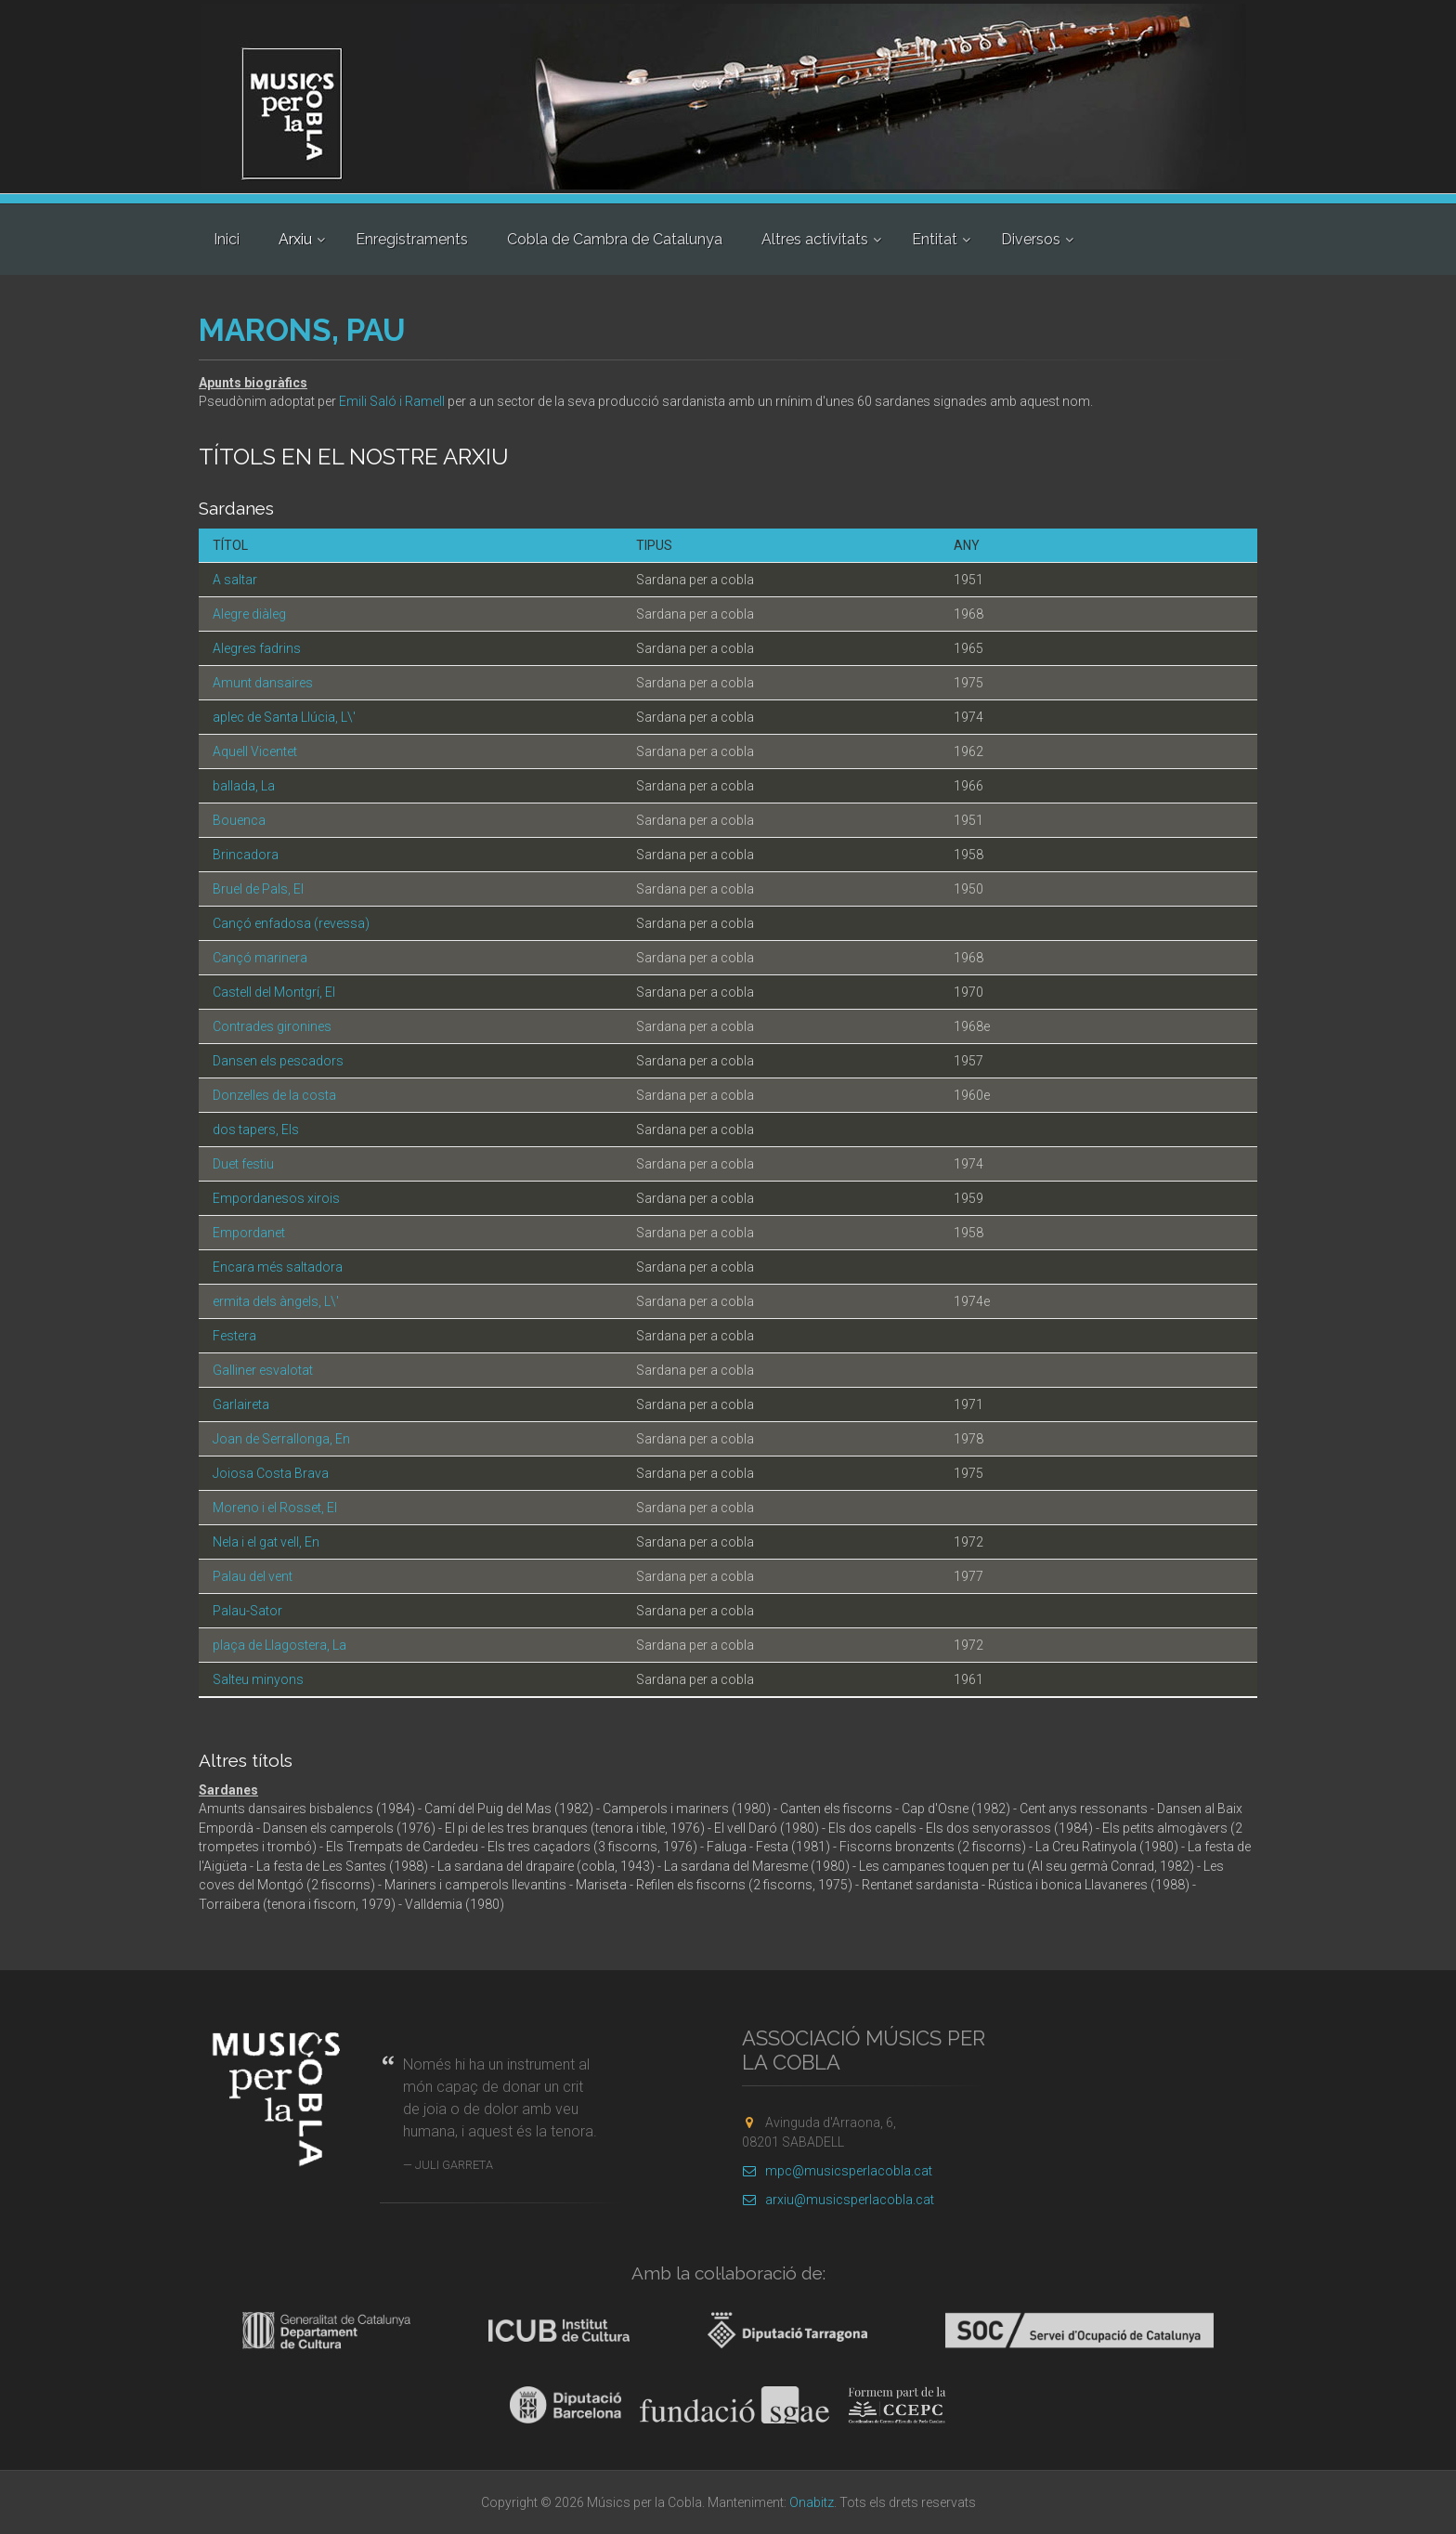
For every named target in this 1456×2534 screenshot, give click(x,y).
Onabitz (811, 2502)
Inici (227, 239)
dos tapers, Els (256, 1129)
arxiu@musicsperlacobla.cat (838, 2199)
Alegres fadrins (257, 648)
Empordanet (249, 1232)
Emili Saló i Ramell (392, 401)
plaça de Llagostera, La (279, 1645)
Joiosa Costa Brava (271, 1473)
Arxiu (295, 239)
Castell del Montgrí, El (274, 992)
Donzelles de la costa (274, 1095)
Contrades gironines (272, 1026)
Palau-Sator (247, 1610)
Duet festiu (243, 1163)
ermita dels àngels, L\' (276, 1301)
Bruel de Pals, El (258, 889)
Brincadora (246, 854)
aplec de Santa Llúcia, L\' (284, 717)
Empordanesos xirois (276, 1198)
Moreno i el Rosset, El (275, 1507)
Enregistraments (412, 239)
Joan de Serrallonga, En (281, 1438)
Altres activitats (814, 239)
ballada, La (244, 785)
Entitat (934, 239)
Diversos (1030, 239)
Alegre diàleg (249, 614)
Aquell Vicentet (255, 751)
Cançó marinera (260, 957)
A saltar (235, 579)
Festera (234, 1335)
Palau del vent (252, 1576)
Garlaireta (241, 1404)
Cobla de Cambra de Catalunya (614, 239)
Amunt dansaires (263, 682)
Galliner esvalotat (263, 1370)
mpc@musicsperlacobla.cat (837, 2170)
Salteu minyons (258, 1679)
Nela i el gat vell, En (266, 1542)
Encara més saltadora (278, 1267)
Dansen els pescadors (278, 1060)
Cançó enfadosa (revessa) (291, 923)
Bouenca (239, 820)
